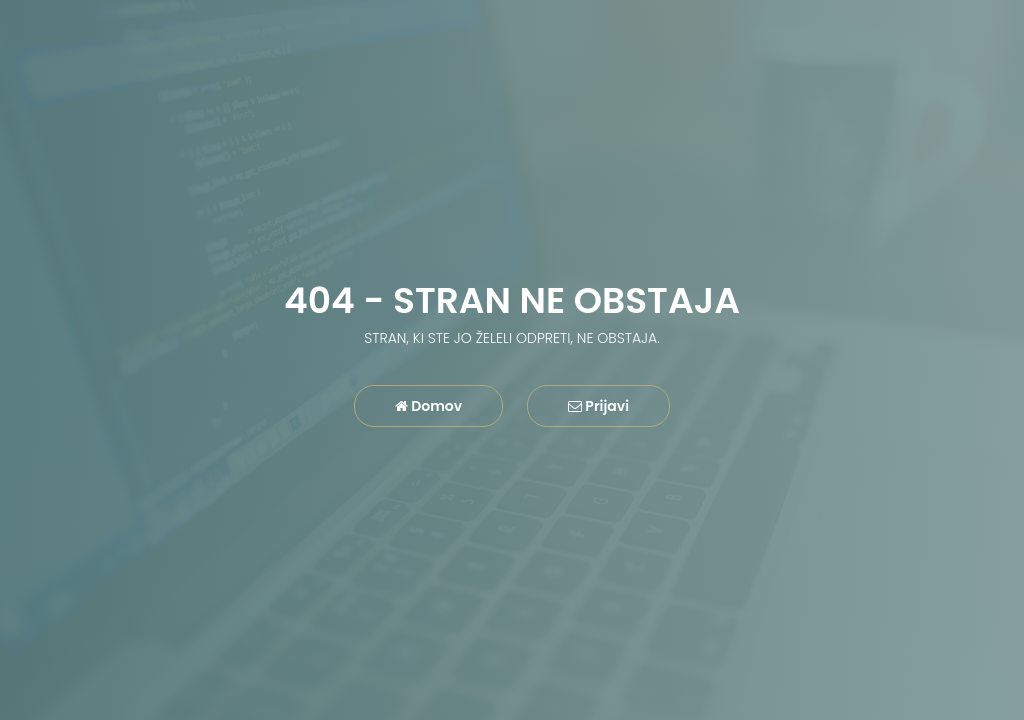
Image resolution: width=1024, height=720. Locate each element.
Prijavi (598, 406)
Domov (428, 406)
